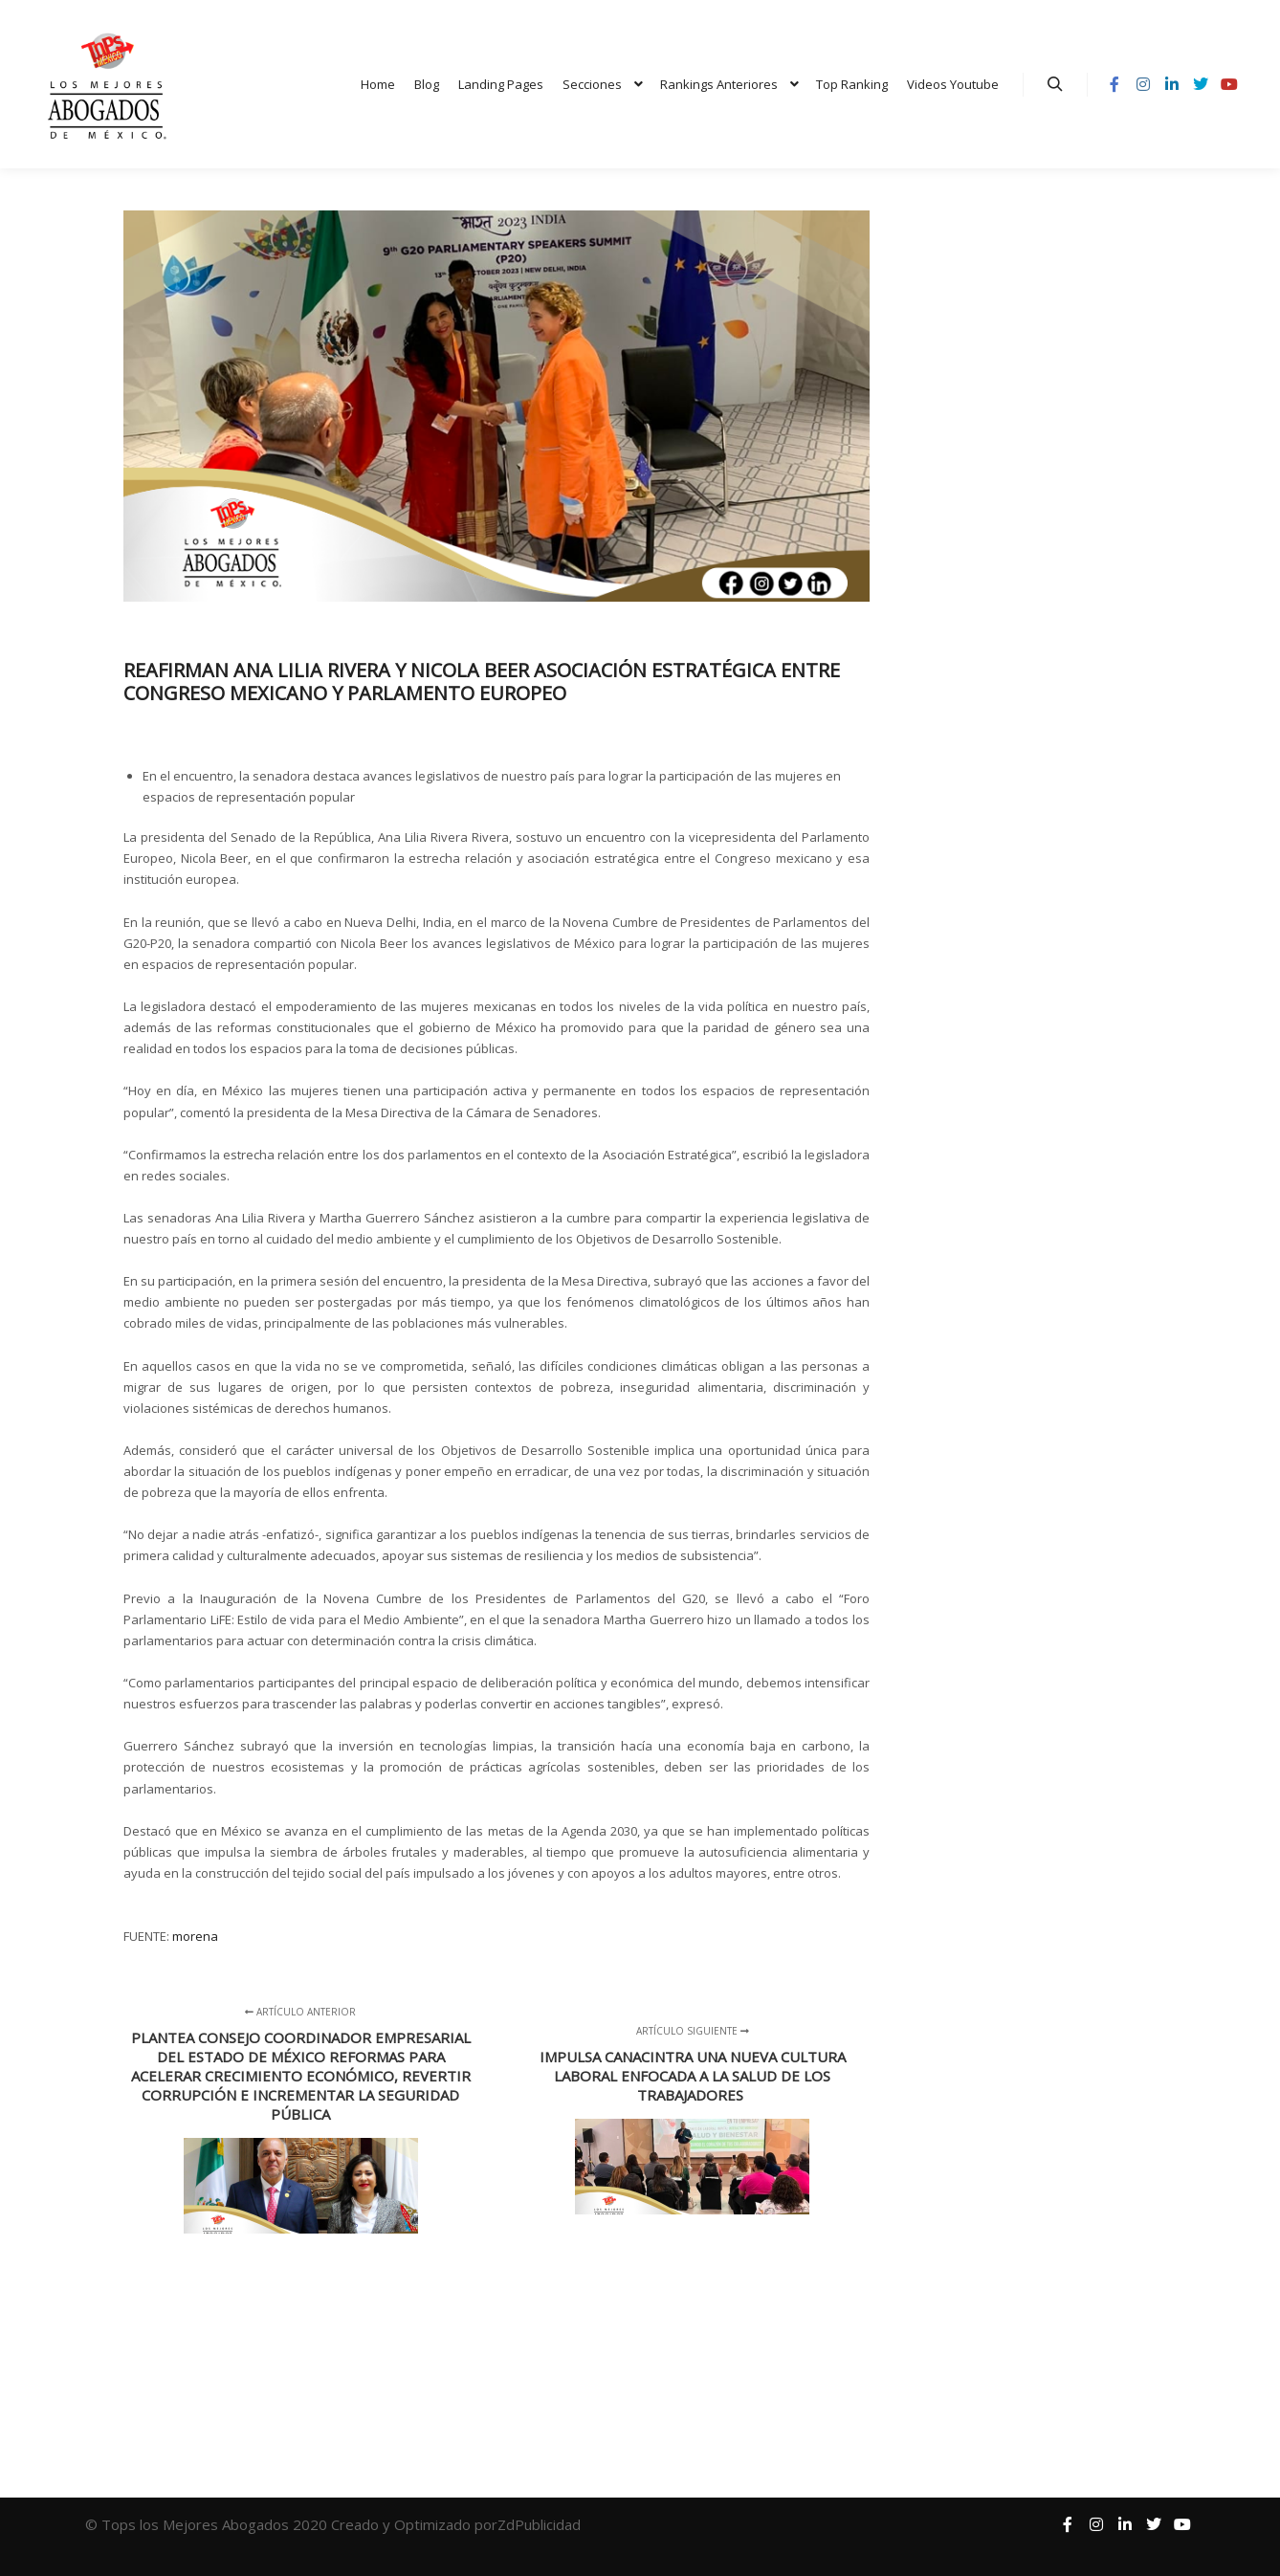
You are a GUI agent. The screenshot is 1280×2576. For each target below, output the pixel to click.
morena (195, 1936)
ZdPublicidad (541, 2524)
